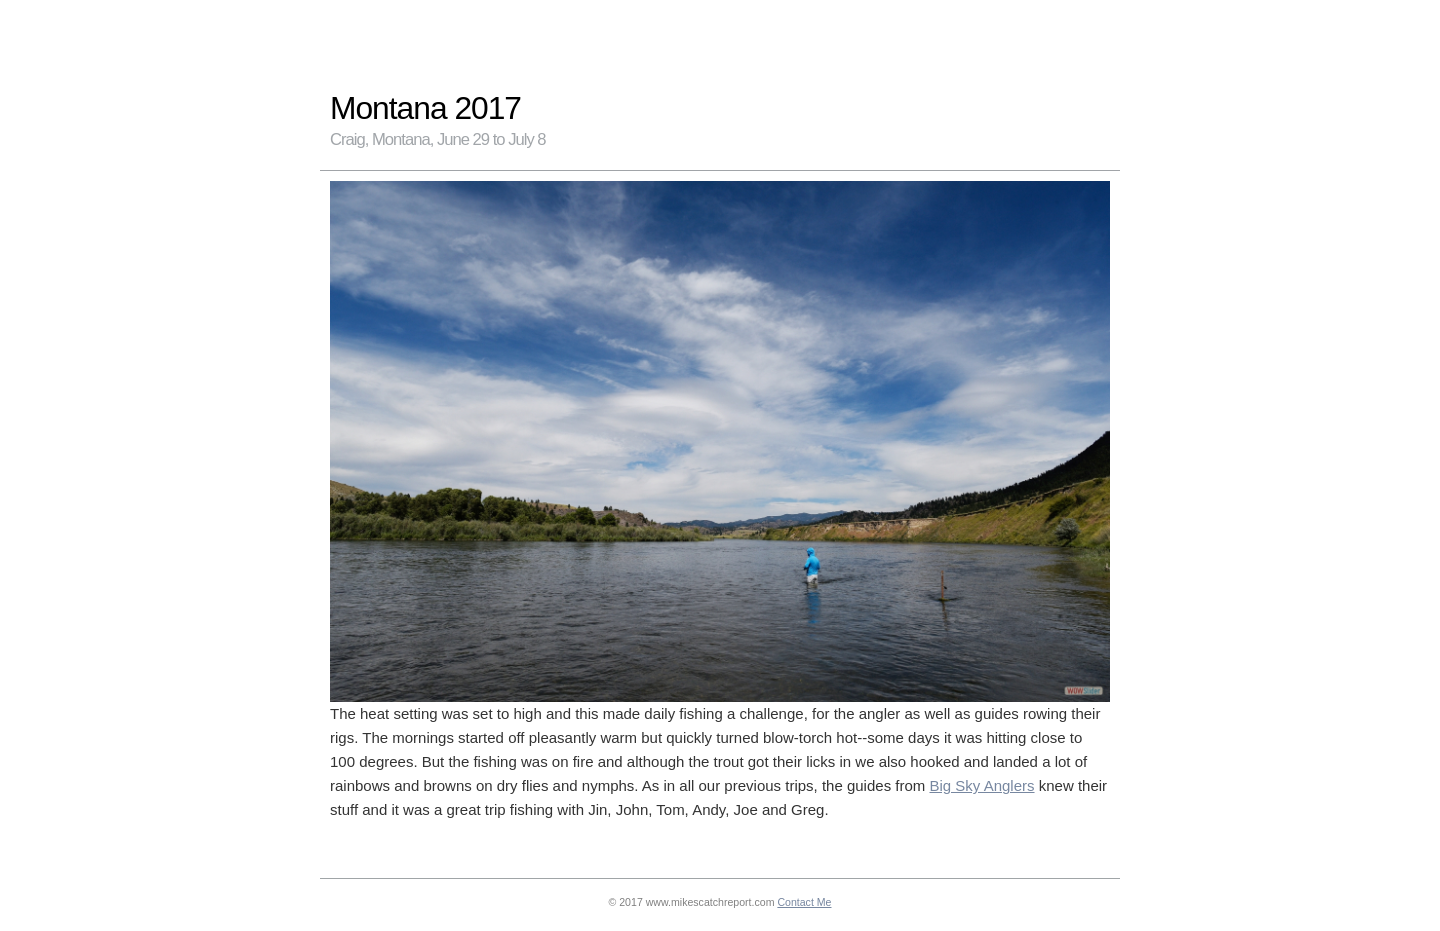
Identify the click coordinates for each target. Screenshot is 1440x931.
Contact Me (804, 902)
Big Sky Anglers (981, 785)
